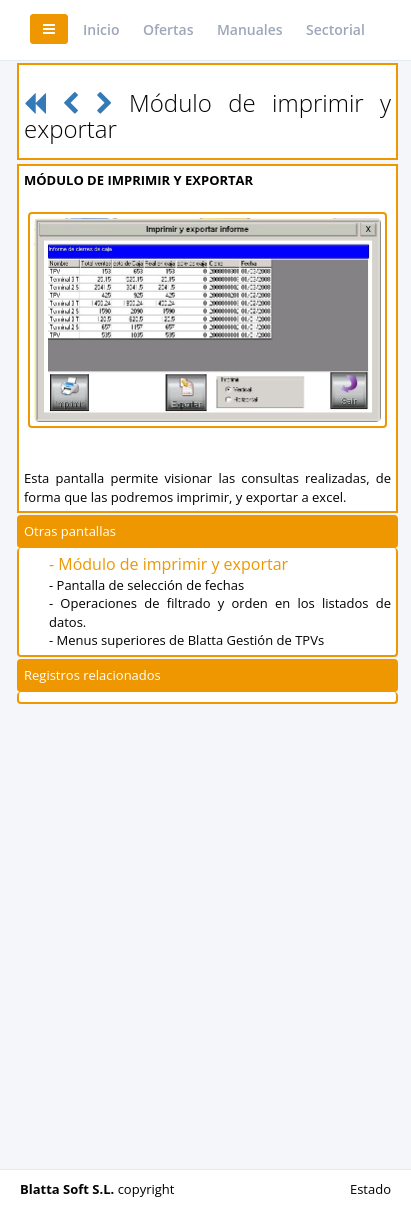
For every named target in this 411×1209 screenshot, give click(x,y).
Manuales (250, 29)
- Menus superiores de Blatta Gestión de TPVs (186, 640)
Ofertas (168, 29)
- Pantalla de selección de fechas (146, 585)
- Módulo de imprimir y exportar (168, 564)
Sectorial (335, 29)
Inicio (101, 29)
